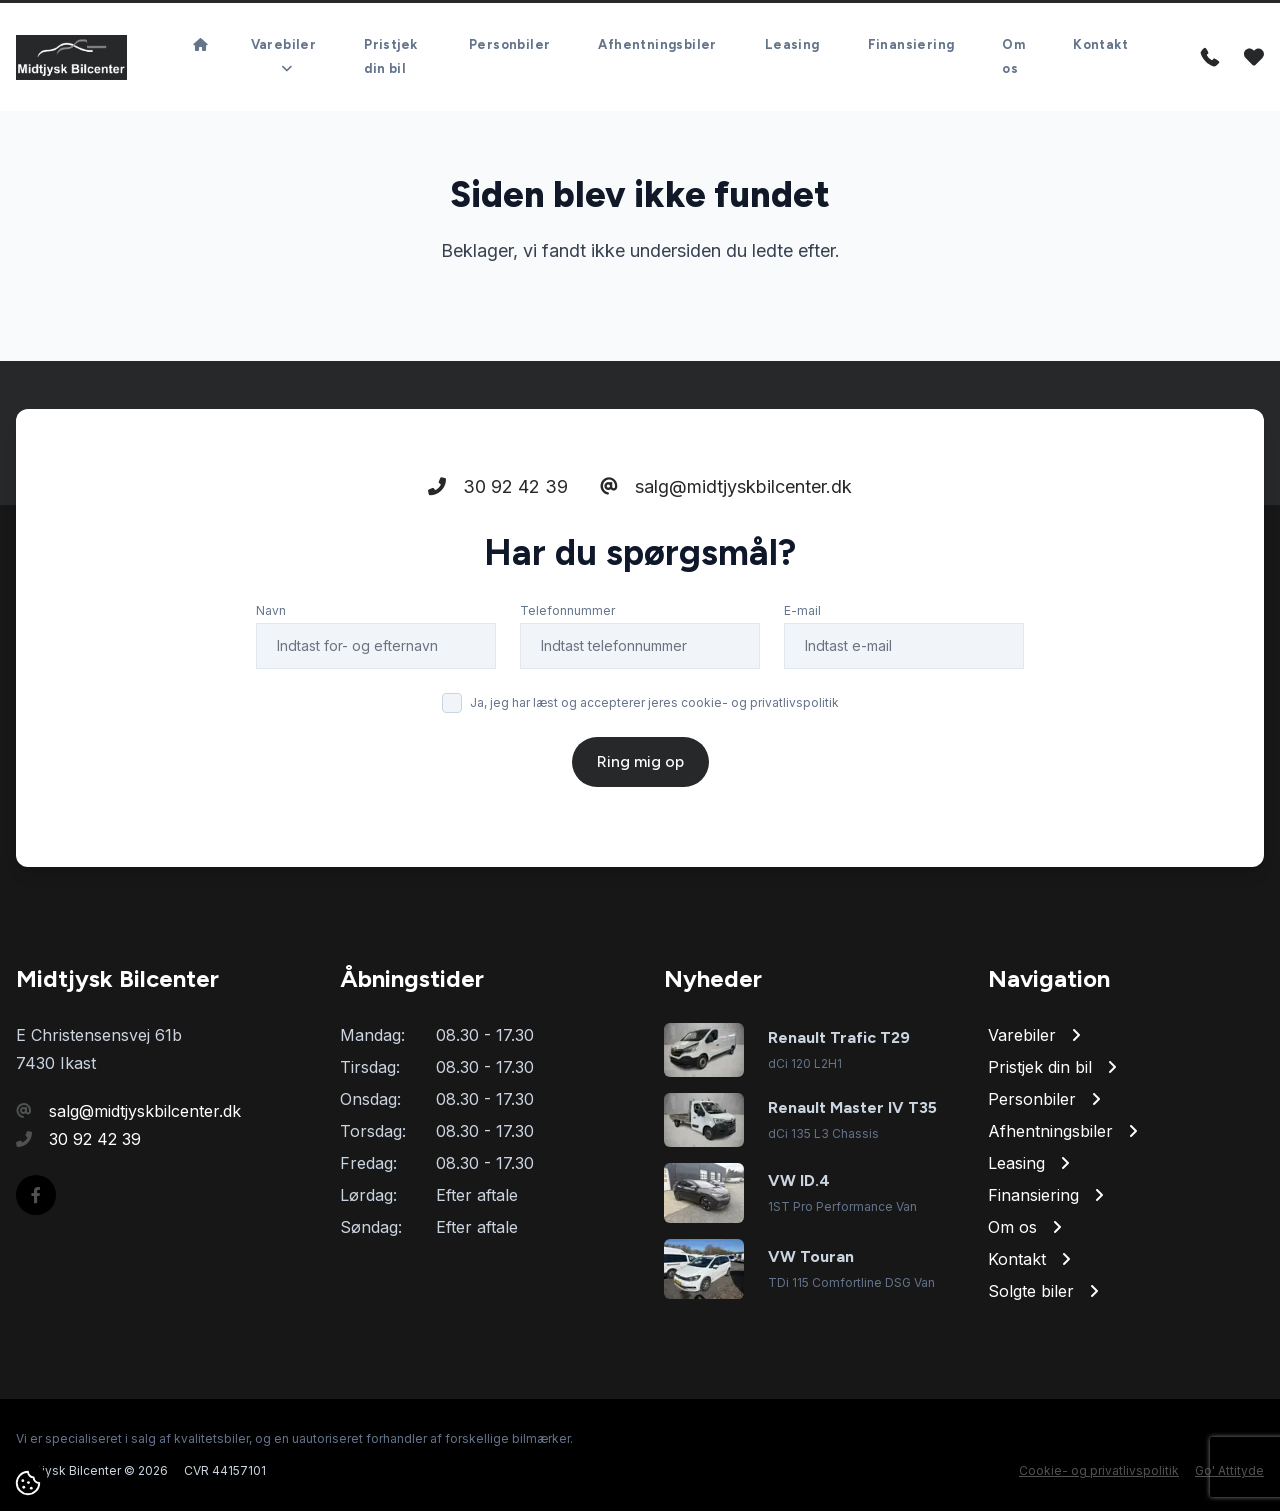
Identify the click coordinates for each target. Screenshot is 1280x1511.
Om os (1013, 56)
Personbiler (509, 44)
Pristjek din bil (390, 56)
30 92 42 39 (498, 486)
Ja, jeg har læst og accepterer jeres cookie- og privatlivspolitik (654, 702)
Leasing (792, 44)
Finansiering (911, 44)
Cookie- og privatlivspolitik (1099, 1470)
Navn (271, 610)
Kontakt (1100, 44)
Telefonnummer (567, 610)
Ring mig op (640, 761)
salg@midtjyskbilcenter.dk (726, 486)
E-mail (802, 610)
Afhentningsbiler (657, 44)
